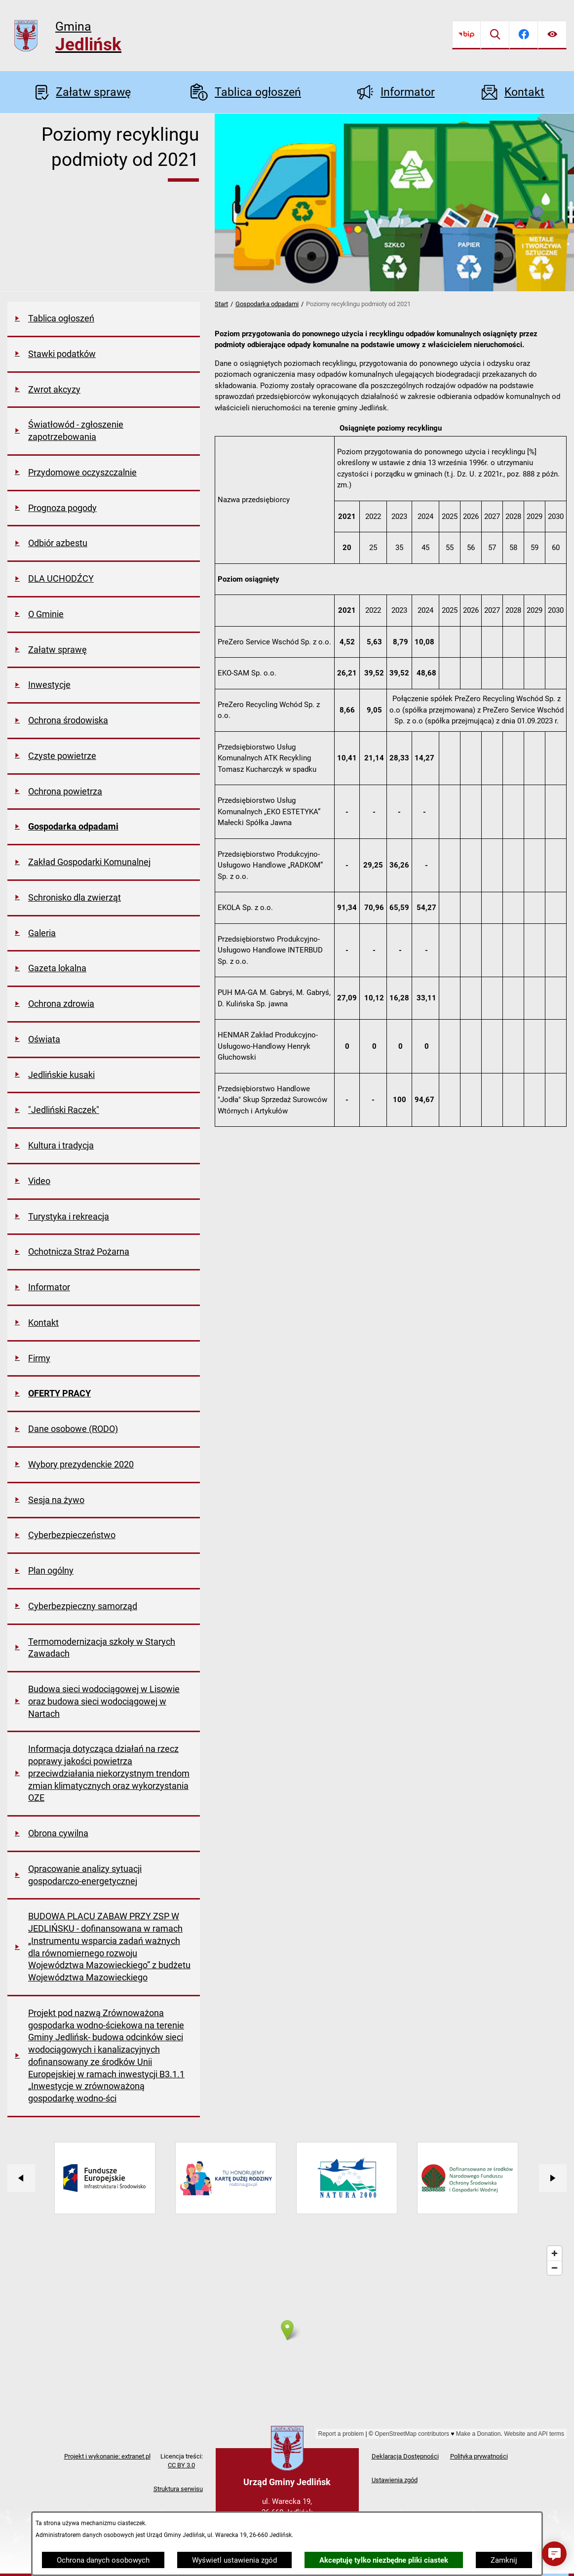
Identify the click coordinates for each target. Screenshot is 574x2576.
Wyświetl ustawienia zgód (234, 2560)
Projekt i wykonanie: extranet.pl (107, 2456)
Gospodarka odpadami (267, 304)
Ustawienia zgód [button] (395, 2480)
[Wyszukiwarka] (495, 35)
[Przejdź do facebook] (523, 35)
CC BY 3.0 (181, 2465)
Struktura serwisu (178, 2489)
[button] (554, 2553)
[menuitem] (103, 319)
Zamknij (504, 2560)
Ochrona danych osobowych (103, 2560)
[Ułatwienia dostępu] (552, 35)
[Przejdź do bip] (466, 35)
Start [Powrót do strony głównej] (221, 304)
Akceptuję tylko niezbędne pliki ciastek (383, 2560)
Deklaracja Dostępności (405, 2456)
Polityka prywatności (479, 2456)
